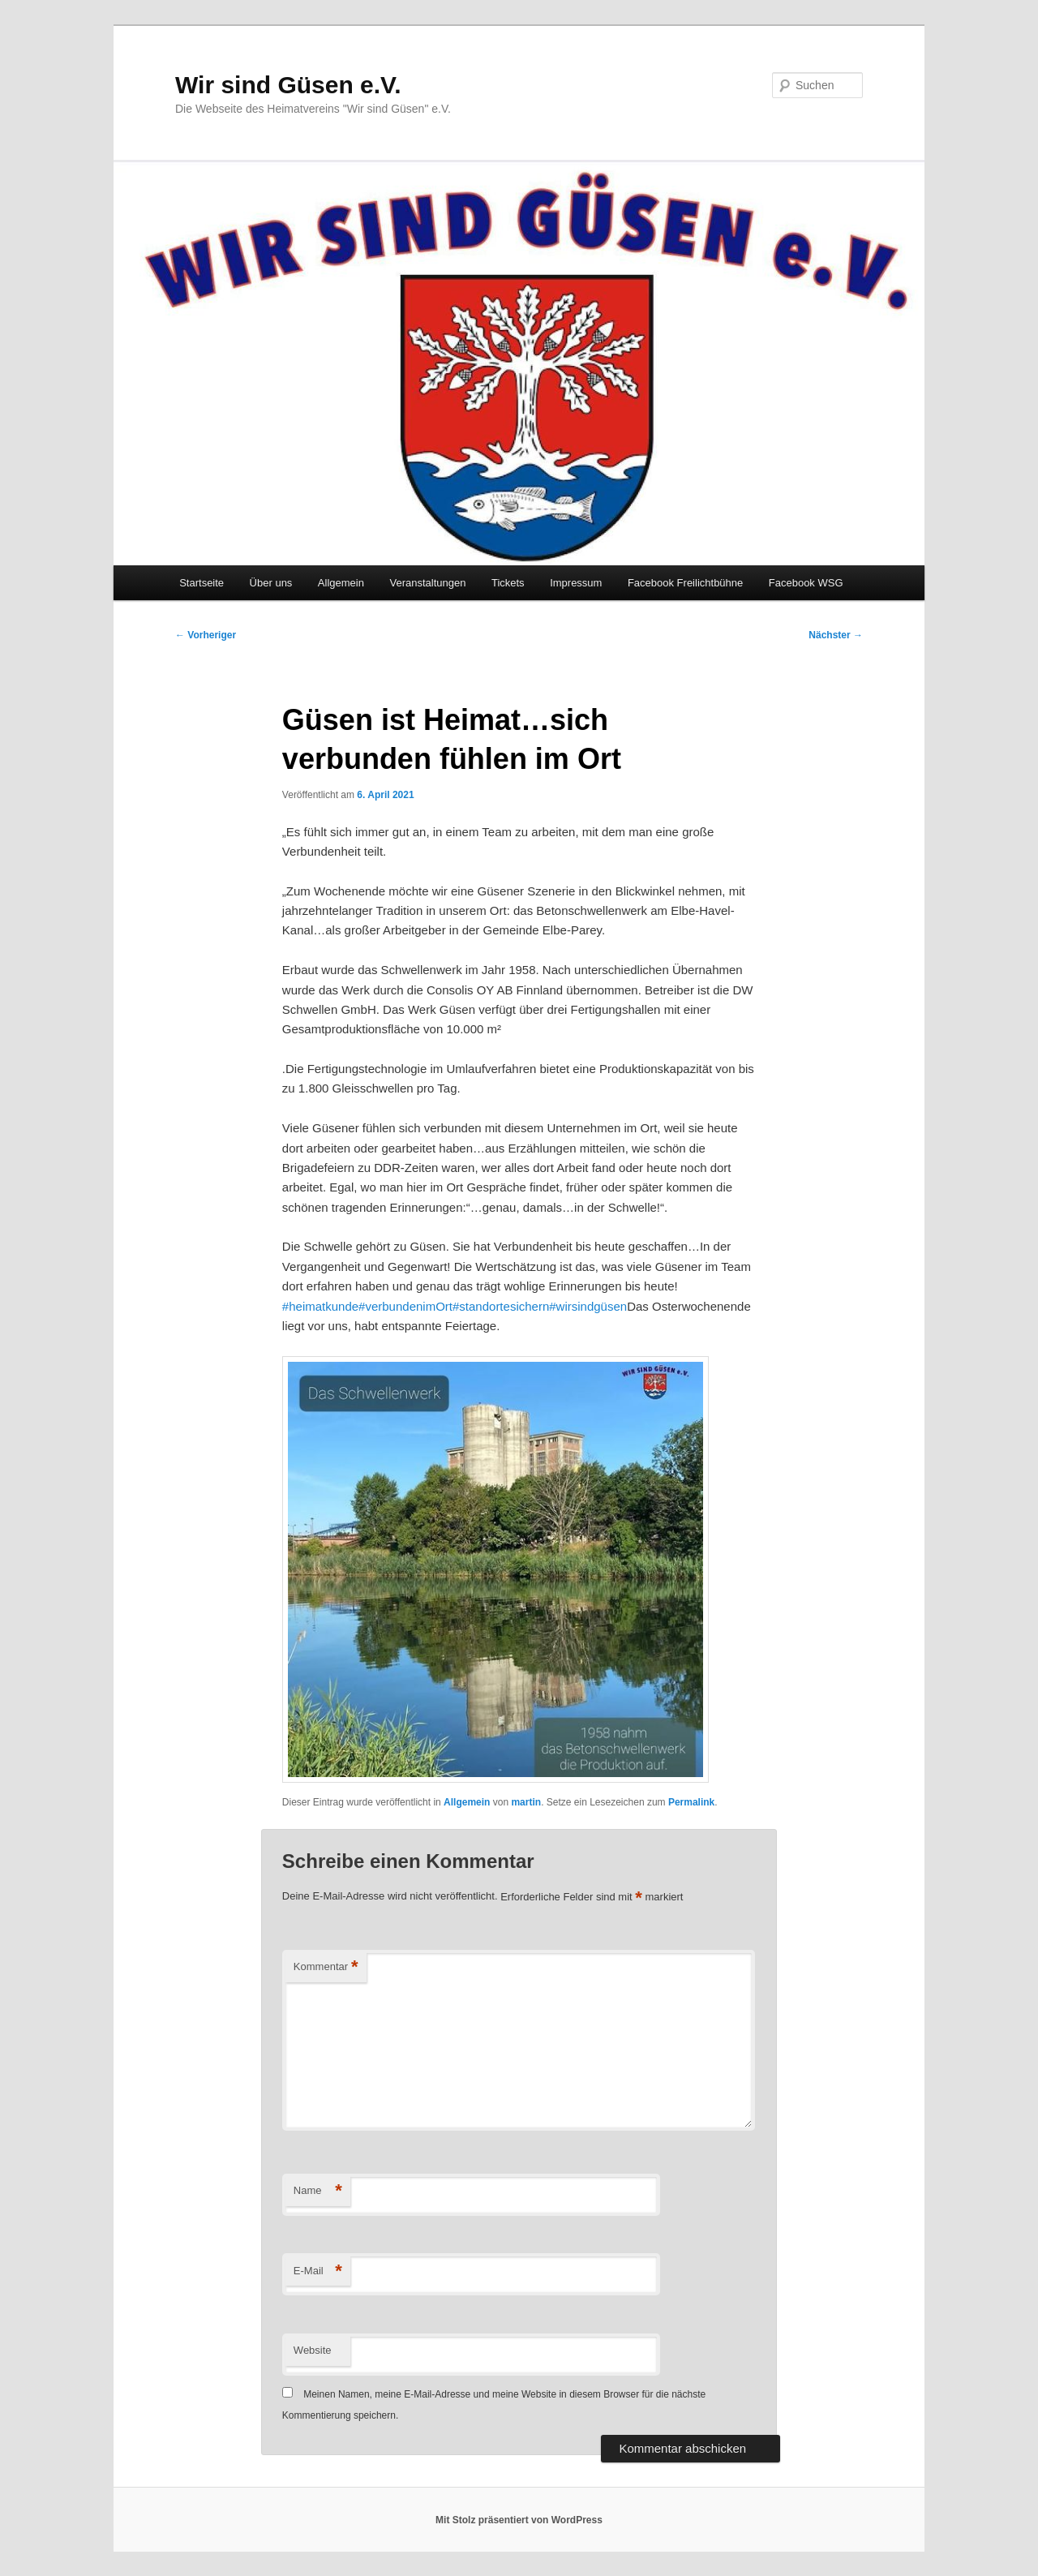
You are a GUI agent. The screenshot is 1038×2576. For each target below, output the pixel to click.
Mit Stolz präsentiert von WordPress (519, 2520)
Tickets (508, 583)
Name (318, 2191)
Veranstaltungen (427, 583)
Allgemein (341, 583)
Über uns (271, 583)
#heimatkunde (320, 1306)
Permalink (691, 1802)
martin (526, 1802)
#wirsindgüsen (588, 1306)
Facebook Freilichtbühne (685, 583)
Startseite (201, 583)
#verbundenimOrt (405, 1306)
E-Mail (318, 2271)
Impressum (576, 583)
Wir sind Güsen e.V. (288, 84)
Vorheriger (205, 635)
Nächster (836, 635)
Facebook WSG (806, 583)
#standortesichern (501, 1306)
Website (313, 2350)
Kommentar (326, 1967)
